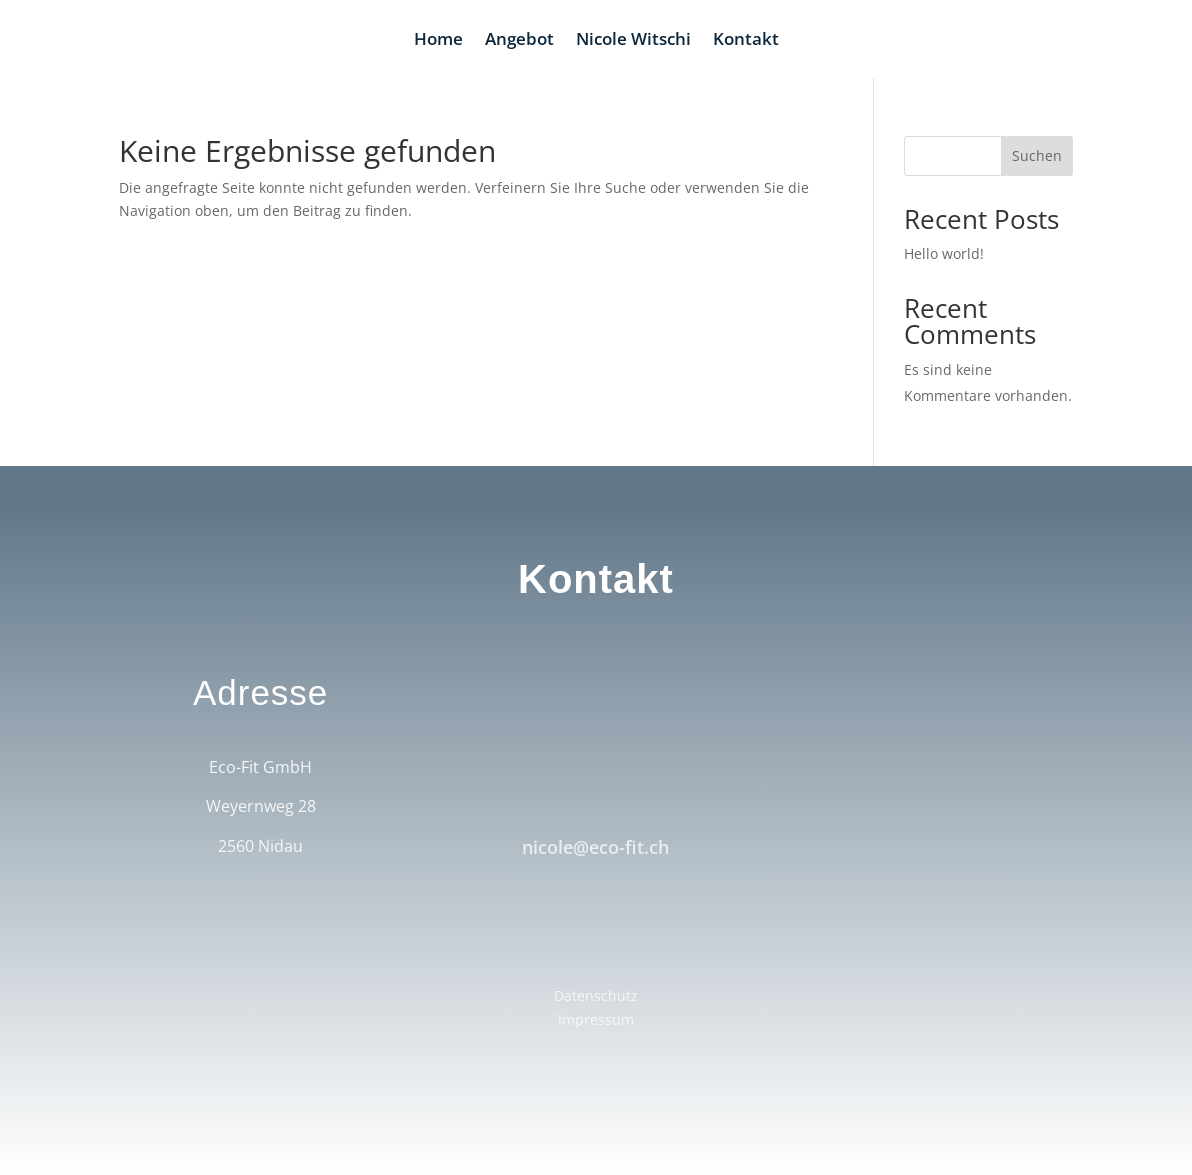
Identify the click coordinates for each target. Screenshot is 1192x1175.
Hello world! (944, 253)
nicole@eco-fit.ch (595, 847)
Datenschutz (596, 995)
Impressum (596, 1019)
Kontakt (746, 41)
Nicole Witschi (633, 41)
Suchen (1037, 155)
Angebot (519, 41)
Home (438, 41)
